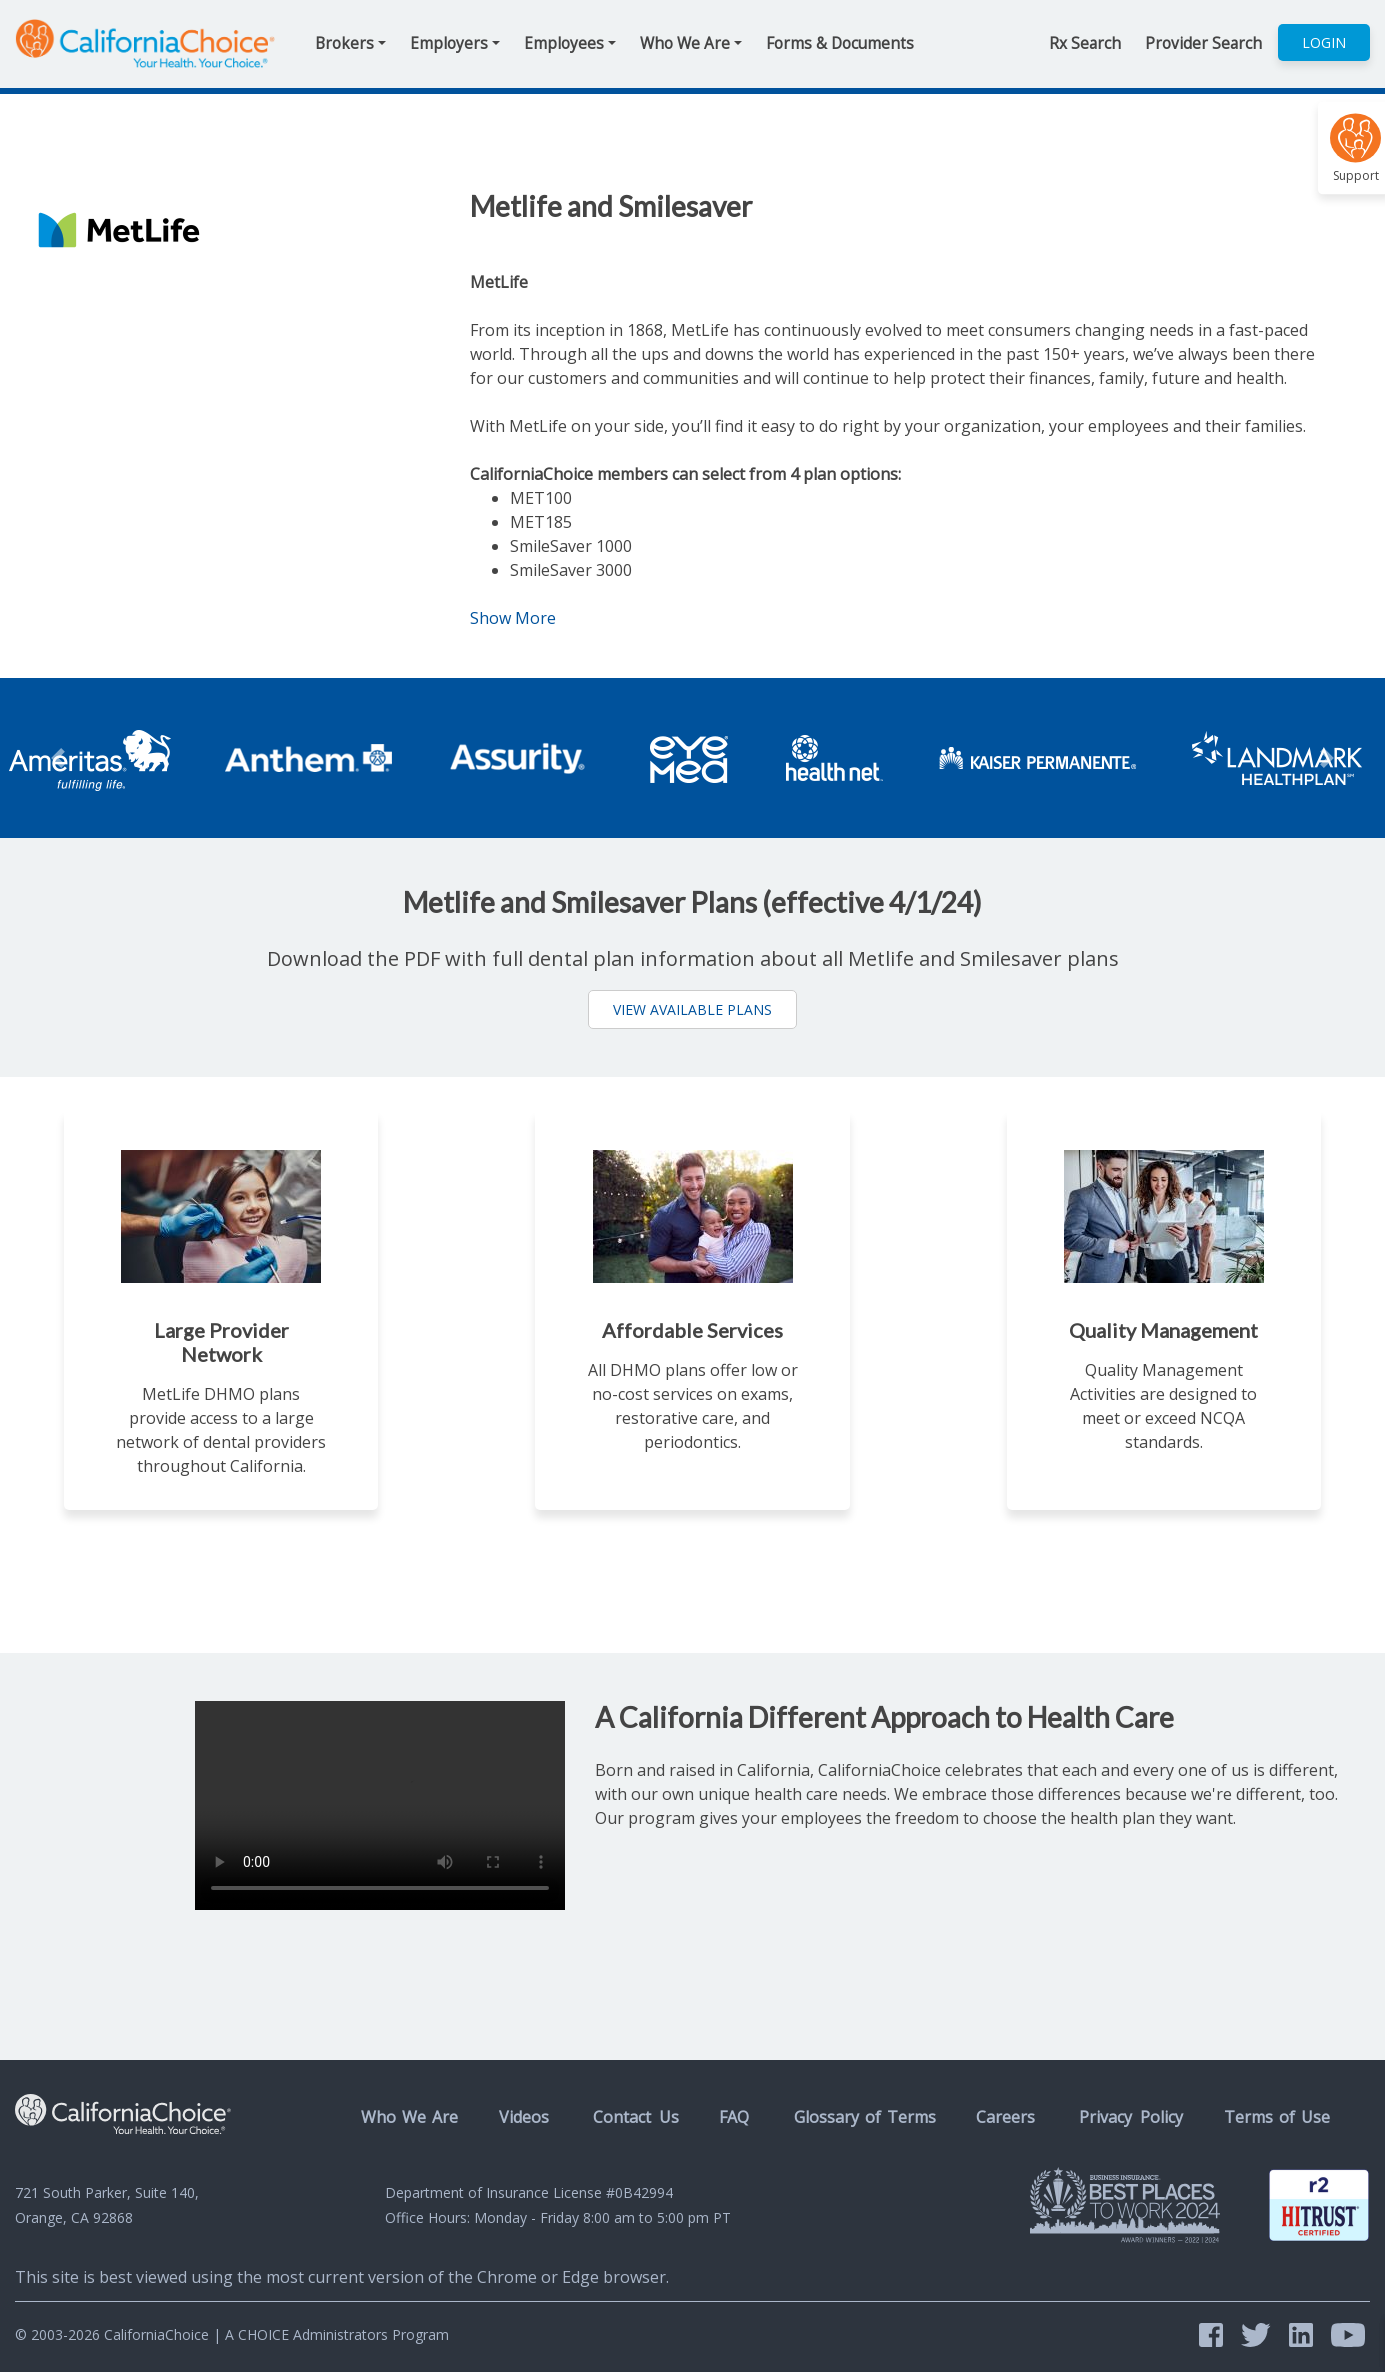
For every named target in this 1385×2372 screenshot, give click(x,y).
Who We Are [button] (685, 43)
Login (1324, 42)
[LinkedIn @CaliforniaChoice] (1305, 2335)
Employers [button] (449, 43)
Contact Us (636, 2117)
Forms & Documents (840, 43)
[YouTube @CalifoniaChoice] (1348, 2335)
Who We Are (409, 2117)
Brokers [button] (344, 43)
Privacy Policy (1131, 2117)
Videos (524, 2117)
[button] (34, 758)
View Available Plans (692, 1009)
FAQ (734, 2117)
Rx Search (1085, 43)
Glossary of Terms (865, 2117)
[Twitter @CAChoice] (1260, 2335)
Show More (525, 618)
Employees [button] (564, 43)
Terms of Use (1277, 2117)
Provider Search (1203, 43)
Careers (1005, 2117)
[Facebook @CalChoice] (1215, 2335)
